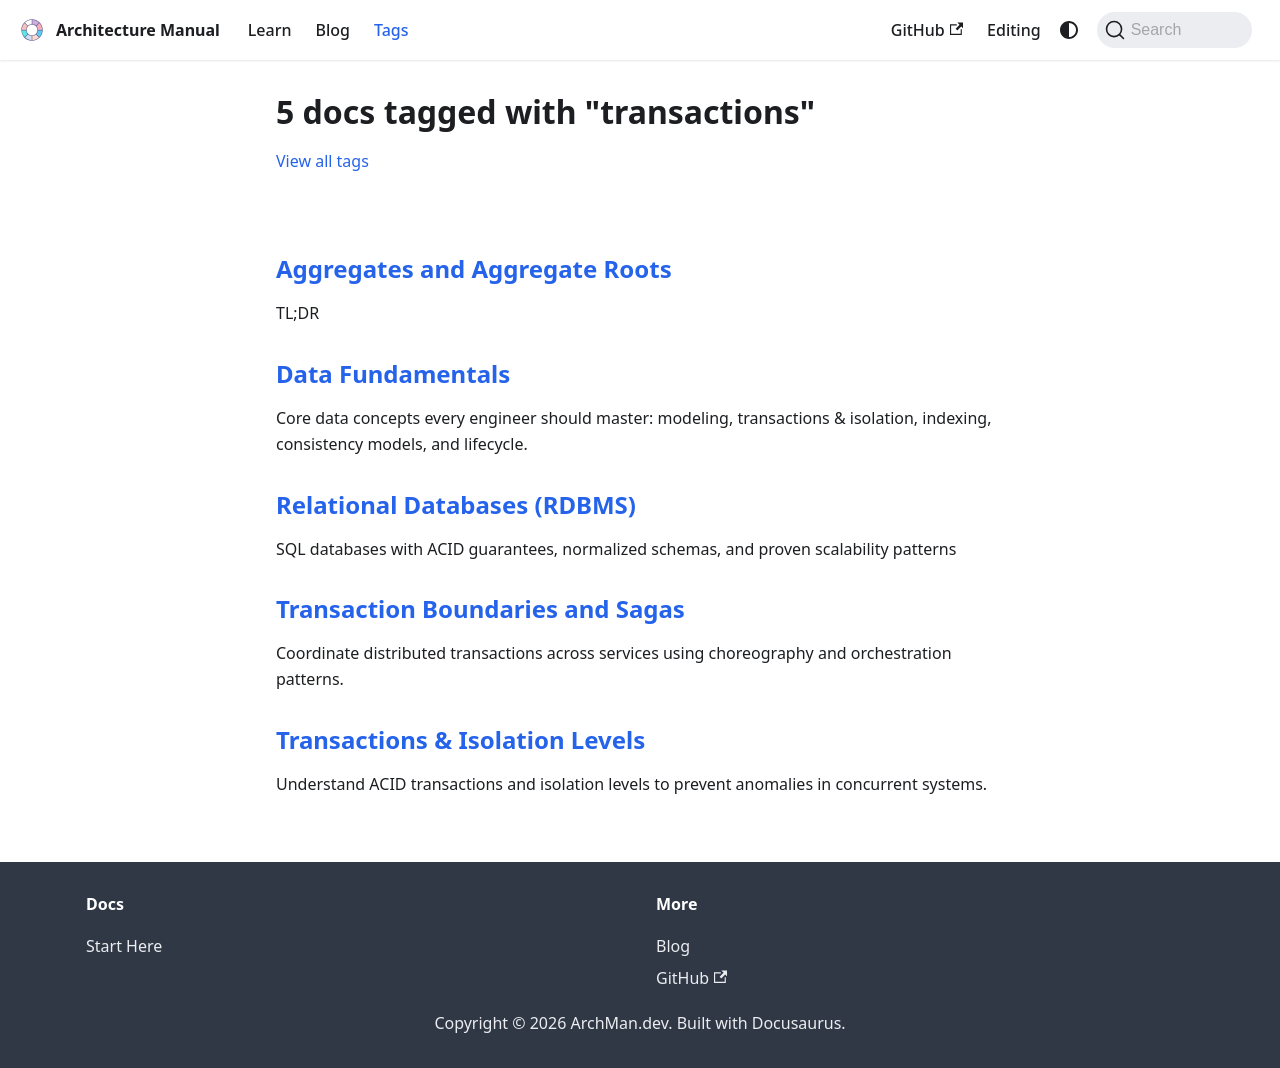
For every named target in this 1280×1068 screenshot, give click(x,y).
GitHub (927, 30)
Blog (333, 30)
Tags (391, 30)
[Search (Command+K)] (1174, 30)
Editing (1014, 30)
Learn (270, 30)
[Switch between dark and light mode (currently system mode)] (1069, 30)
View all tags (322, 161)
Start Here (124, 946)
